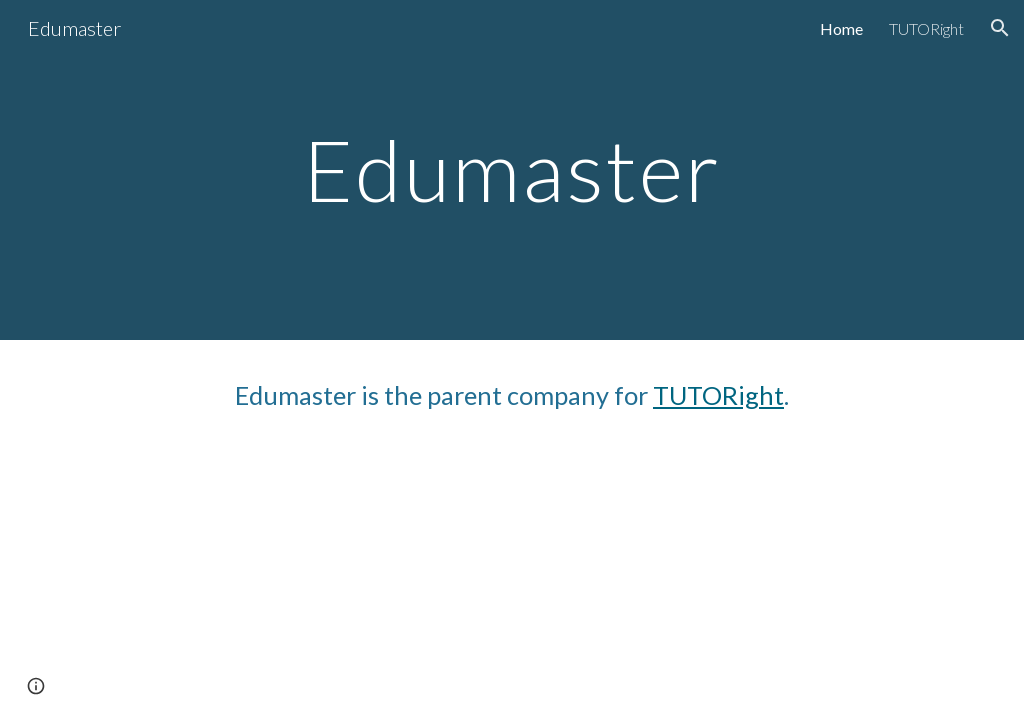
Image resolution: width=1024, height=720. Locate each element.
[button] (1000, 28)
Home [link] (841, 28)
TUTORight (718, 395)
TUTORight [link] (926, 28)
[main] (511, 169)
